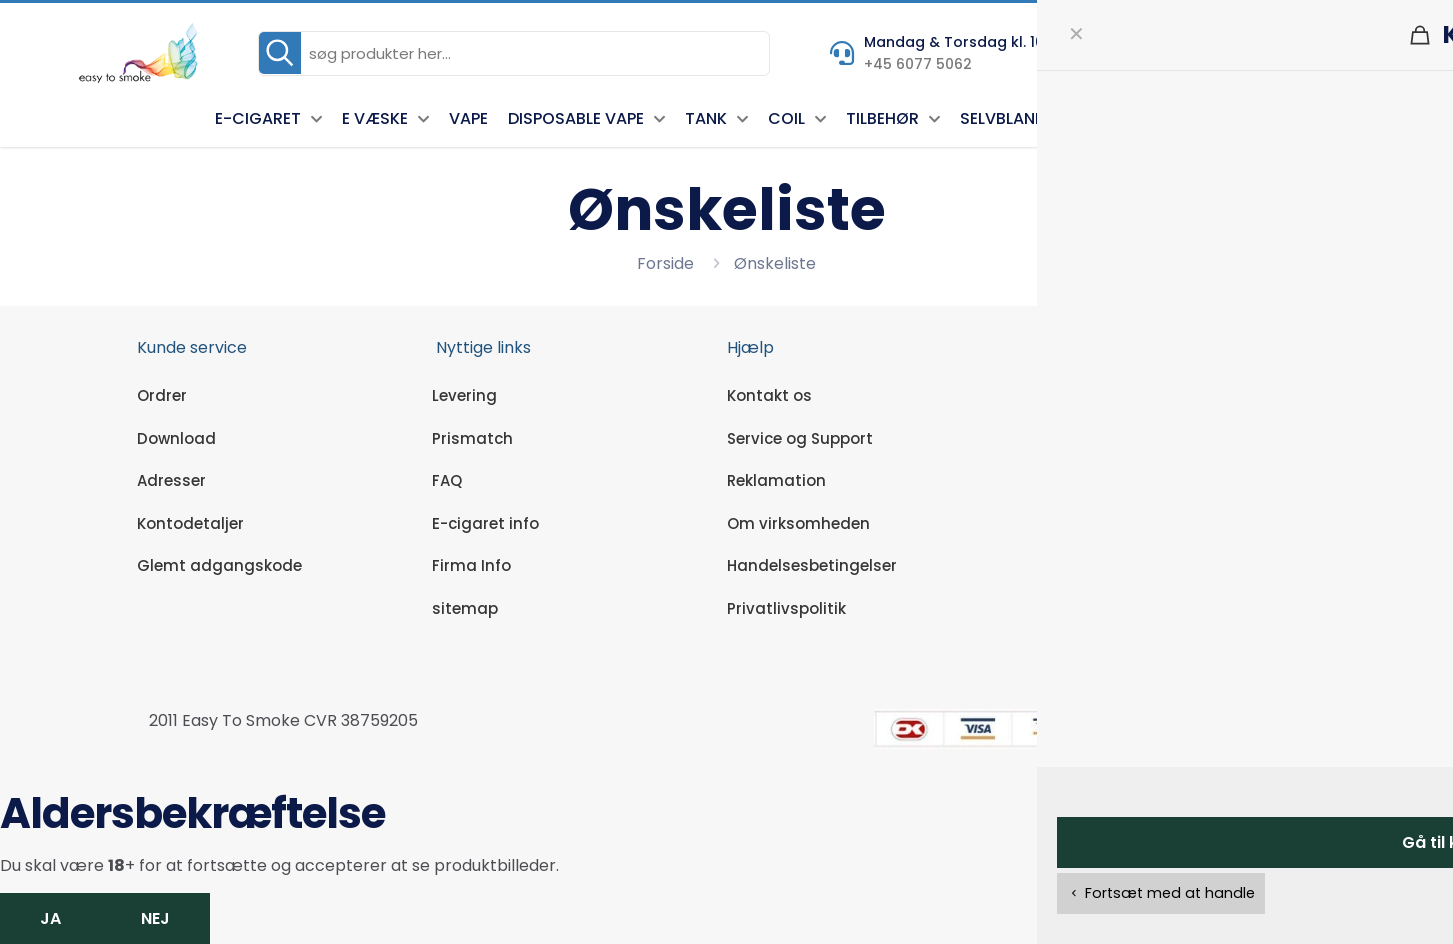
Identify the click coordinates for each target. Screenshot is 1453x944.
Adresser (171, 480)
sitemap (465, 608)
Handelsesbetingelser (812, 565)
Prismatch (472, 438)
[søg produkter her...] (514, 53)
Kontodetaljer (190, 523)
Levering (464, 395)
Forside (665, 263)
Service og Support (800, 438)
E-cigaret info (485, 523)
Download (176, 438)
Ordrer (162, 395)
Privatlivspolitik (786, 608)
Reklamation (776, 480)
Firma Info (471, 565)
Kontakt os (769, 395)
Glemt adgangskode (219, 565)
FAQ (447, 480)
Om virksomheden (798, 523)
